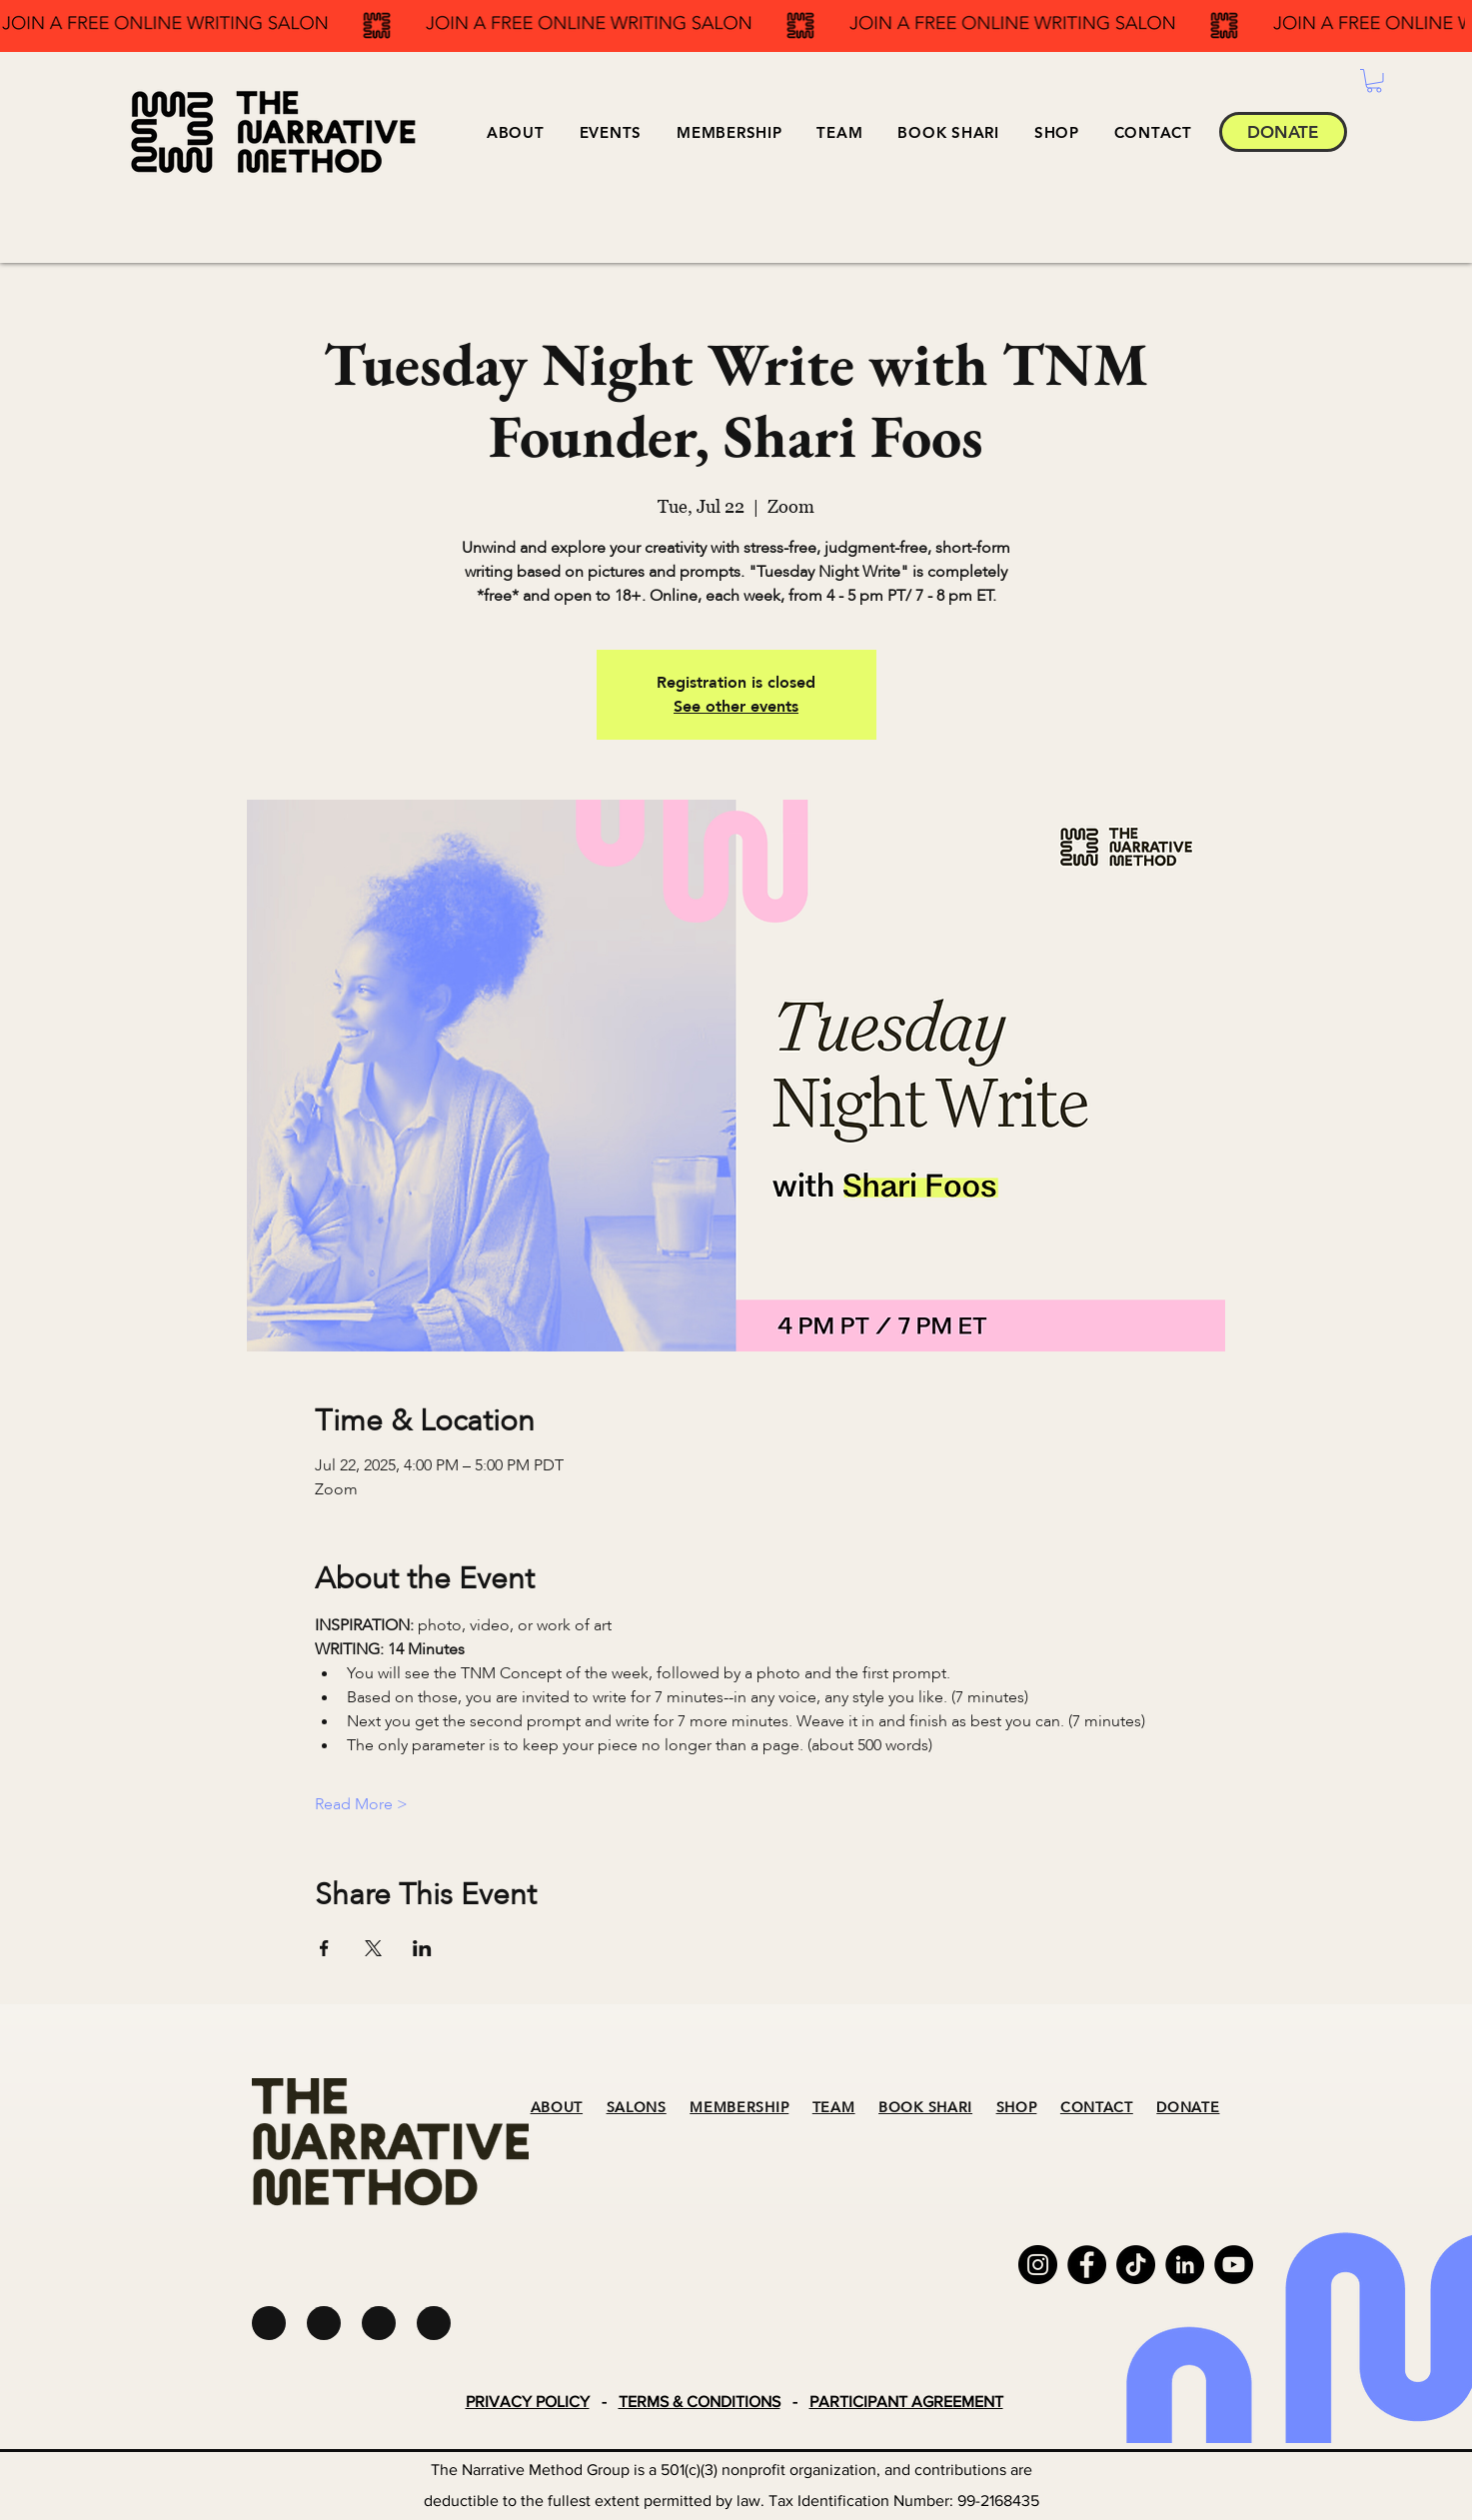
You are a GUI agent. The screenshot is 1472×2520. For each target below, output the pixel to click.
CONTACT (1096, 2107)
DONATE (1187, 2107)
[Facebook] (1086, 2264)
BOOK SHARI (925, 2107)
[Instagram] (1037, 2264)
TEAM (833, 2107)
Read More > (361, 1804)
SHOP (1016, 2107)
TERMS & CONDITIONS (699, 2401)
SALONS (637, 2107)
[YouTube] (1233, 2264)
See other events (736, 707)
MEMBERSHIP (739, 2107)
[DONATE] (1283, 132)
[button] (610, 132)
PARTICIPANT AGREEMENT (906, 2401)
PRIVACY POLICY (528, 2401)
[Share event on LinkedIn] (422, 1948)
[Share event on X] (373, 1948)
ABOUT (557, 2107)
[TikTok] (1135, 2264)
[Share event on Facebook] (324, 1948)
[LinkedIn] (1184, 2264)
